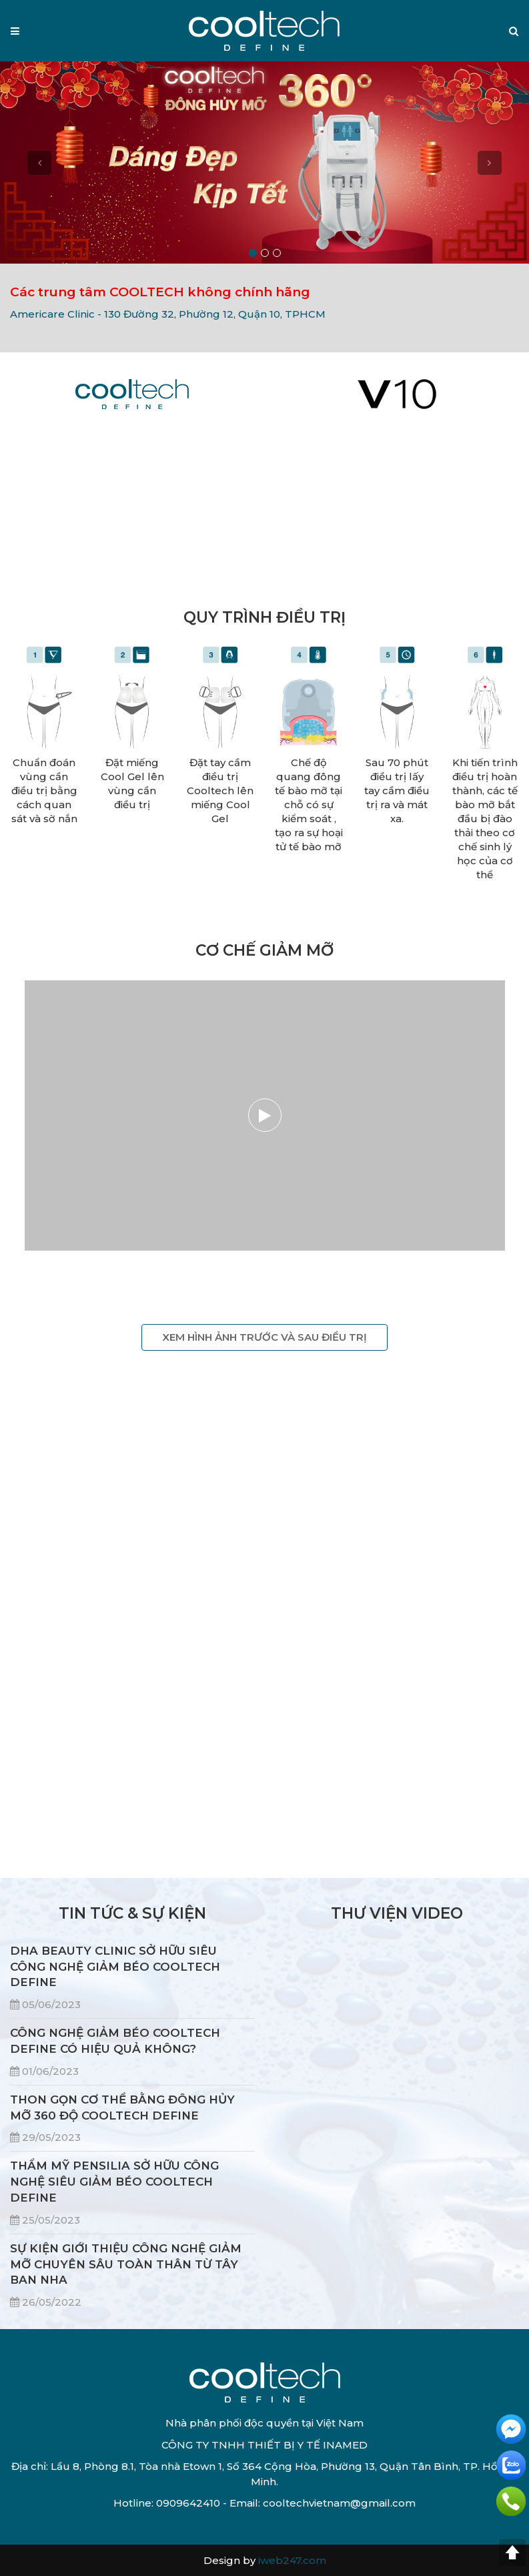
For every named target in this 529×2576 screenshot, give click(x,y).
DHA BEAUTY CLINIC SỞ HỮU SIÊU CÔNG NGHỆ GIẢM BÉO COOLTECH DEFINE (115, 1966)
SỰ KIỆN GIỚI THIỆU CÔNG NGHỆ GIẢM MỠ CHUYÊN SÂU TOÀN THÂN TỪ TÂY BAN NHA (125, 2264)
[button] (513, 31)
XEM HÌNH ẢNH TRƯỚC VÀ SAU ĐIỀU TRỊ (264, 1337)
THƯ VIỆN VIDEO (397, 1913)
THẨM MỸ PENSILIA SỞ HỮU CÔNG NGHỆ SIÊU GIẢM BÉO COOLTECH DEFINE (114, 2181)
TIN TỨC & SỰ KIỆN (132, 1913)
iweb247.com (292, 2560)
